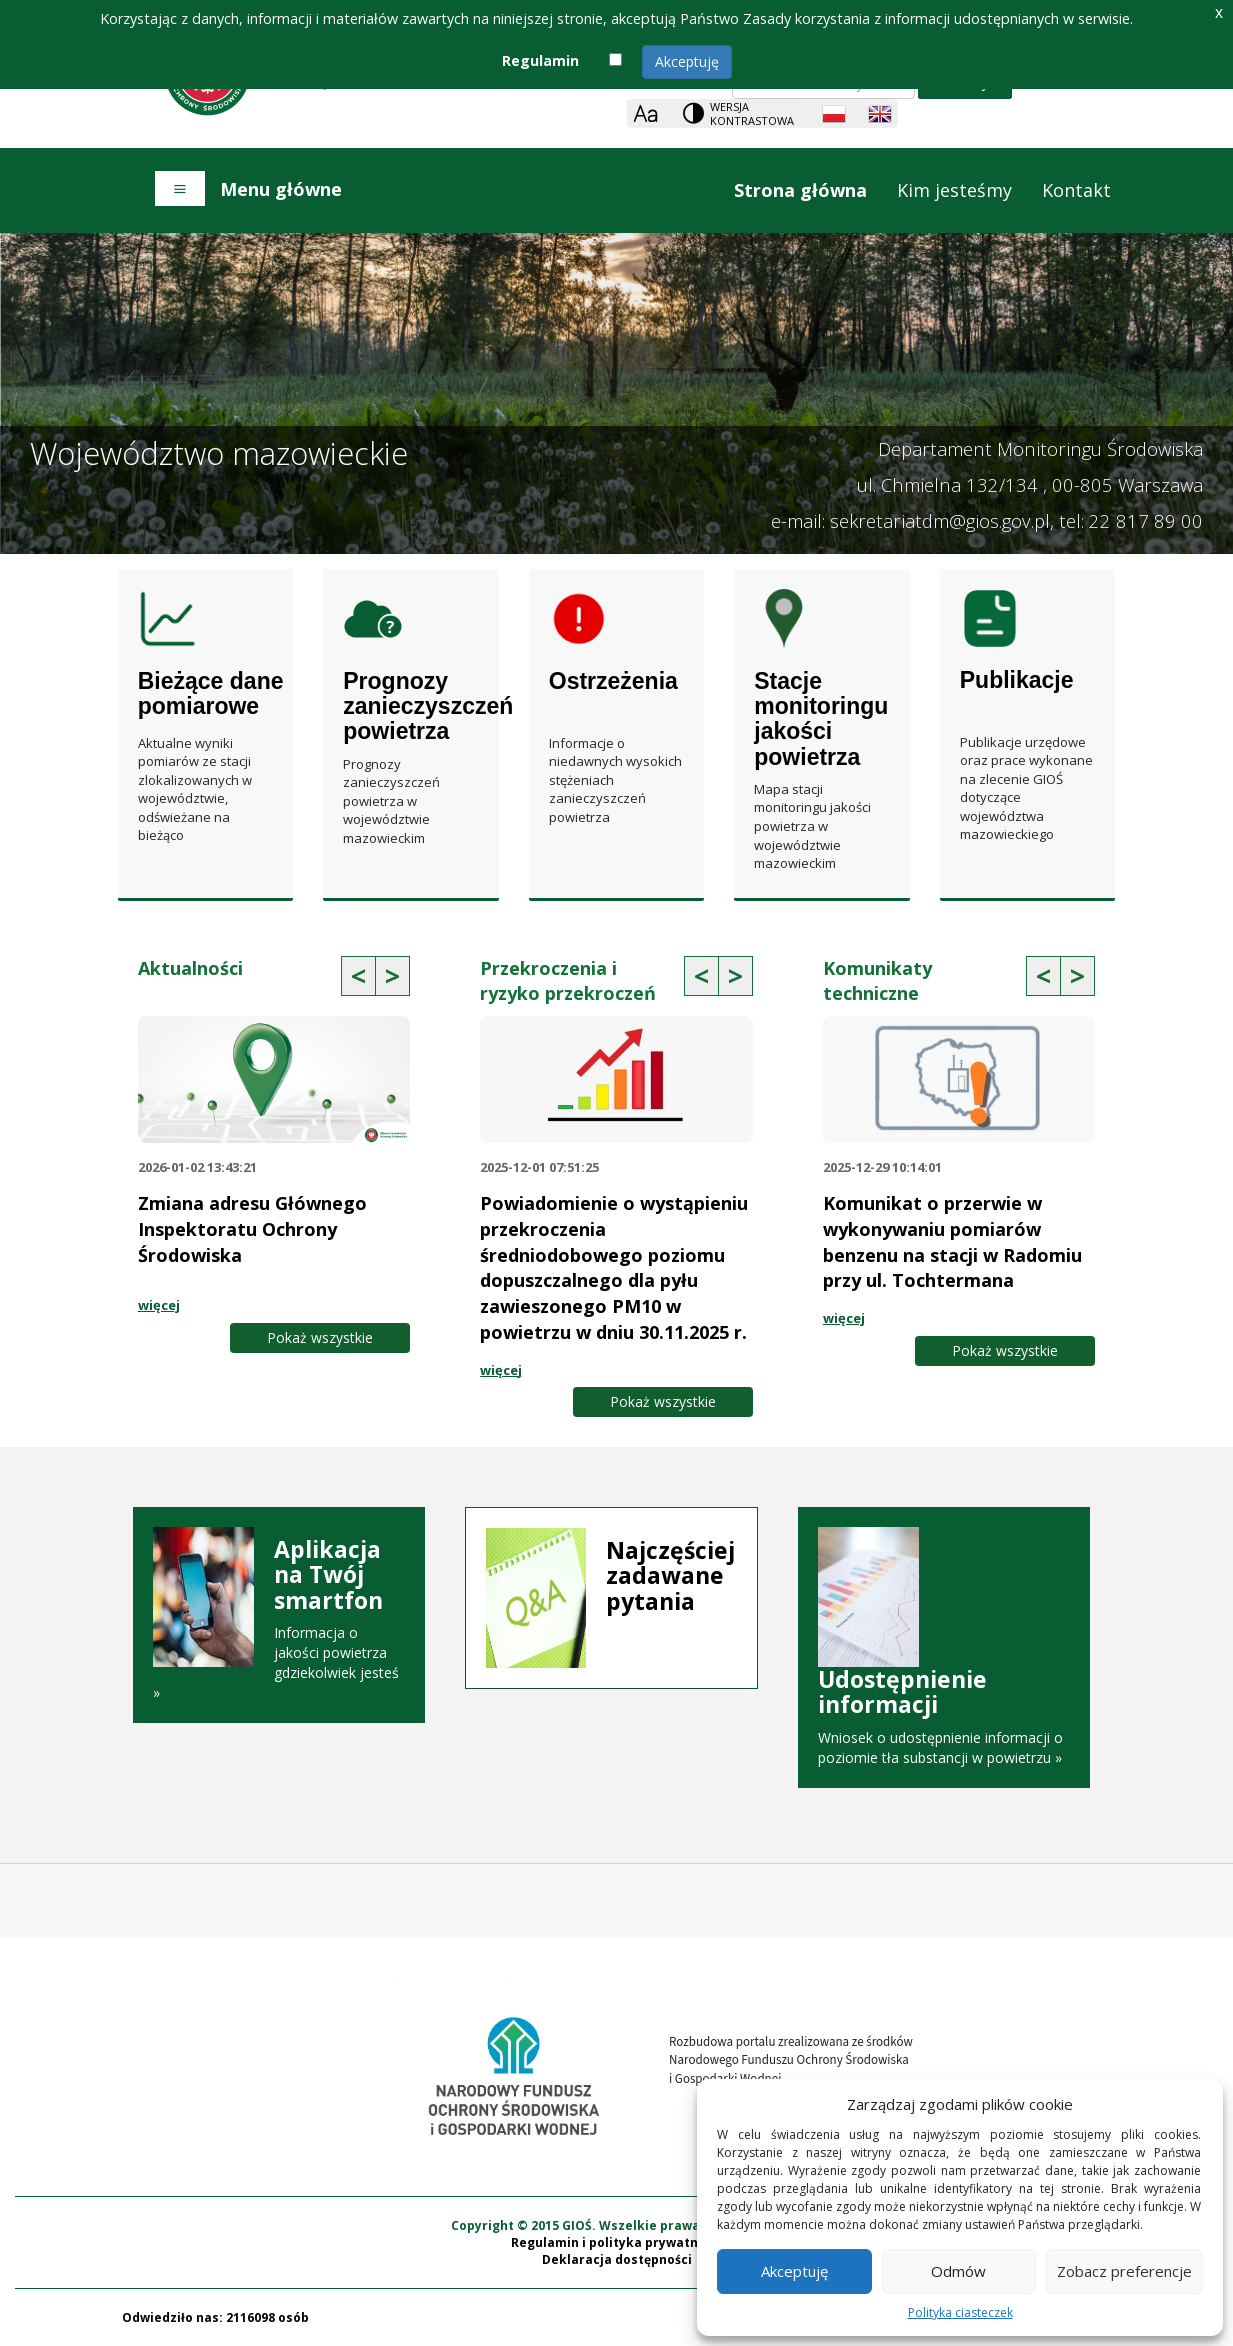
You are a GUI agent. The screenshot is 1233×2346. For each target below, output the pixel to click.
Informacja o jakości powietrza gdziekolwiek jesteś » (279, 1619)
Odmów (958, 2271)
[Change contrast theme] (740, 113)
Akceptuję (687, 61)
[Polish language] (834, 114)
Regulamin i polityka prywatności (617, 2242)
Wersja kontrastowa (752, 113)
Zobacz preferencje (1124, 2271)
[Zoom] (645, 113)
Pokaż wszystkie (320, 1337)
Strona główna (800, 190)
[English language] (880, 114)
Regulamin (540, 60)
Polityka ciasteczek (960, 2312)
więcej (159, 1305)
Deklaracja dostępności (617, 2259)
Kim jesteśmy (954, 190)
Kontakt (1076, 190)
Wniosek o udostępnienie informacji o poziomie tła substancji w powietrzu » (944, 1652)
